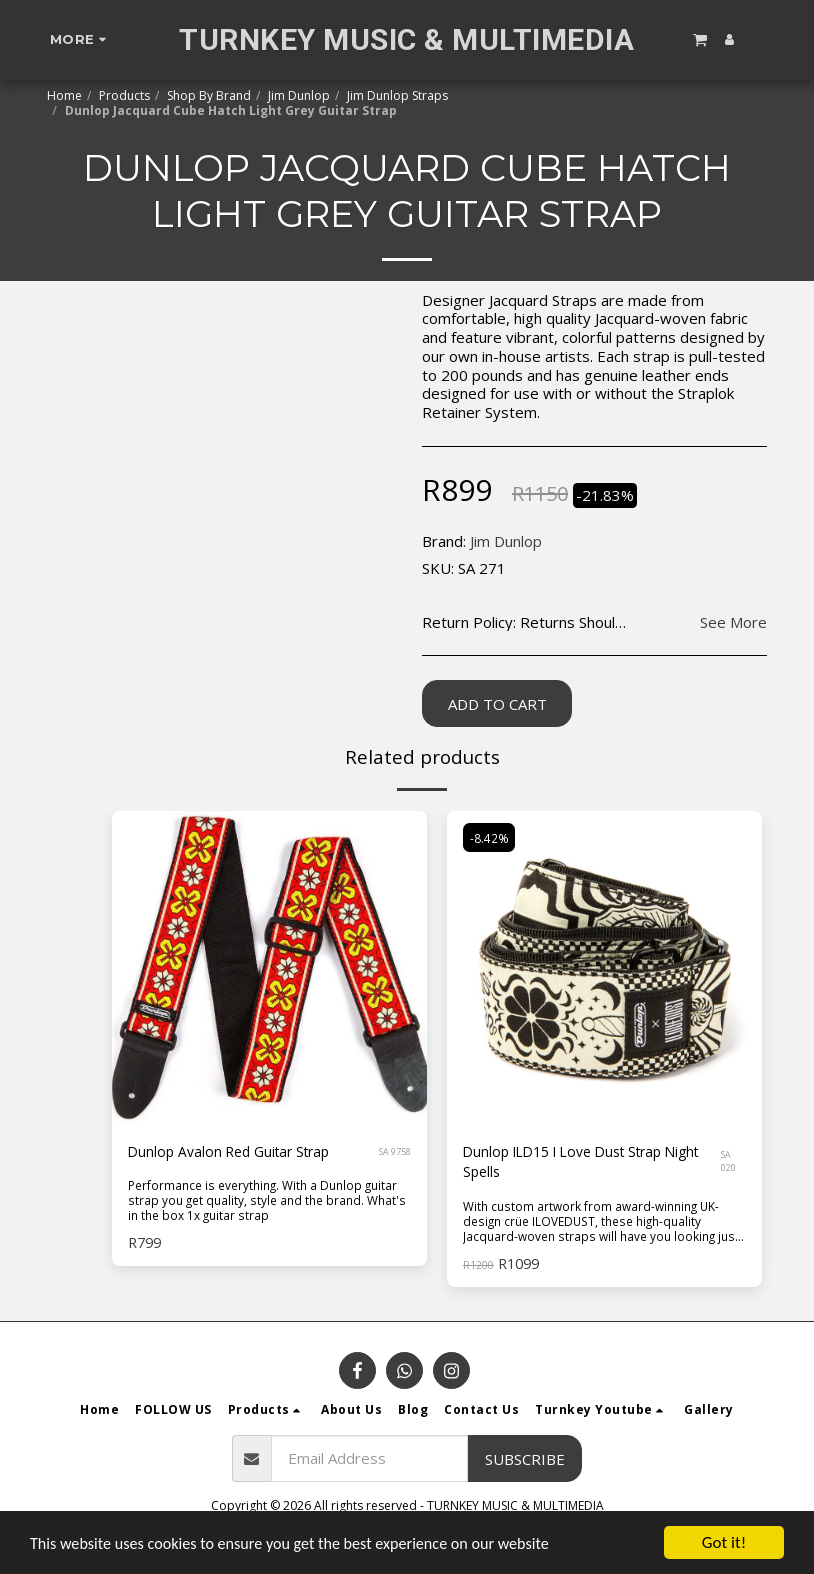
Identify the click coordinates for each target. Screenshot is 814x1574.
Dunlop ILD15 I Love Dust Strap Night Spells (572, 1164)
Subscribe (525, 1461)
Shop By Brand (209, 95)
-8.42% (490, 838)
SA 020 (730, 1164)
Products (124, 95)
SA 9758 (395, 1152)
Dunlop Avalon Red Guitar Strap (236, 1153)
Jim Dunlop (299, 95)
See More (733, 622)
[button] (700, 39)
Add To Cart (497, 704)
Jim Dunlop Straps (397, 95)
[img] (604, 968)
